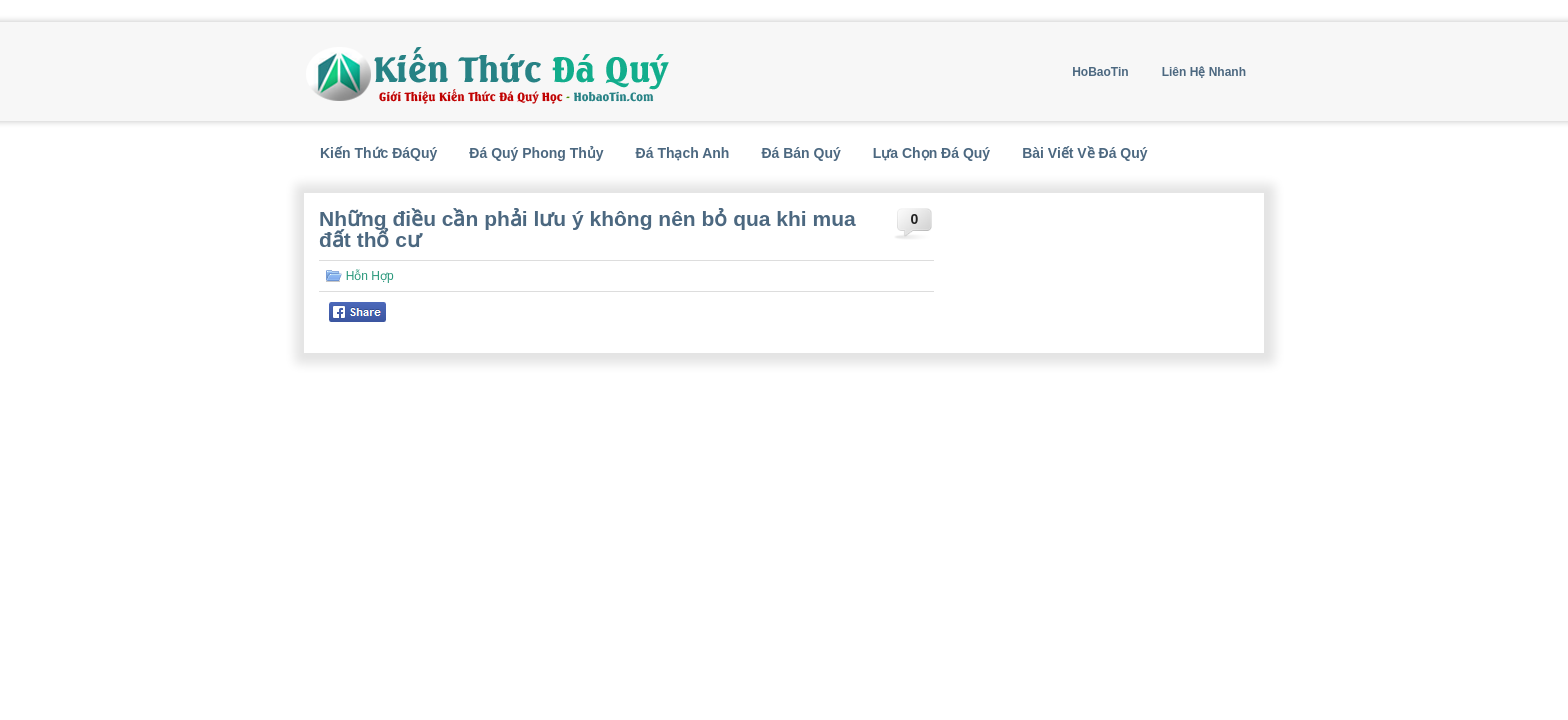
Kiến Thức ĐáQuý (378, 153)
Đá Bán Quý (800, 153)
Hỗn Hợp (370, 276)
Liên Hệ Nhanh (1204, 72)
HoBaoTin (1100, 72)
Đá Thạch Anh (683, 153)
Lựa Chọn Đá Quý (931, 153)
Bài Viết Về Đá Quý (1084, 153)
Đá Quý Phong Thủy (536, 153)
